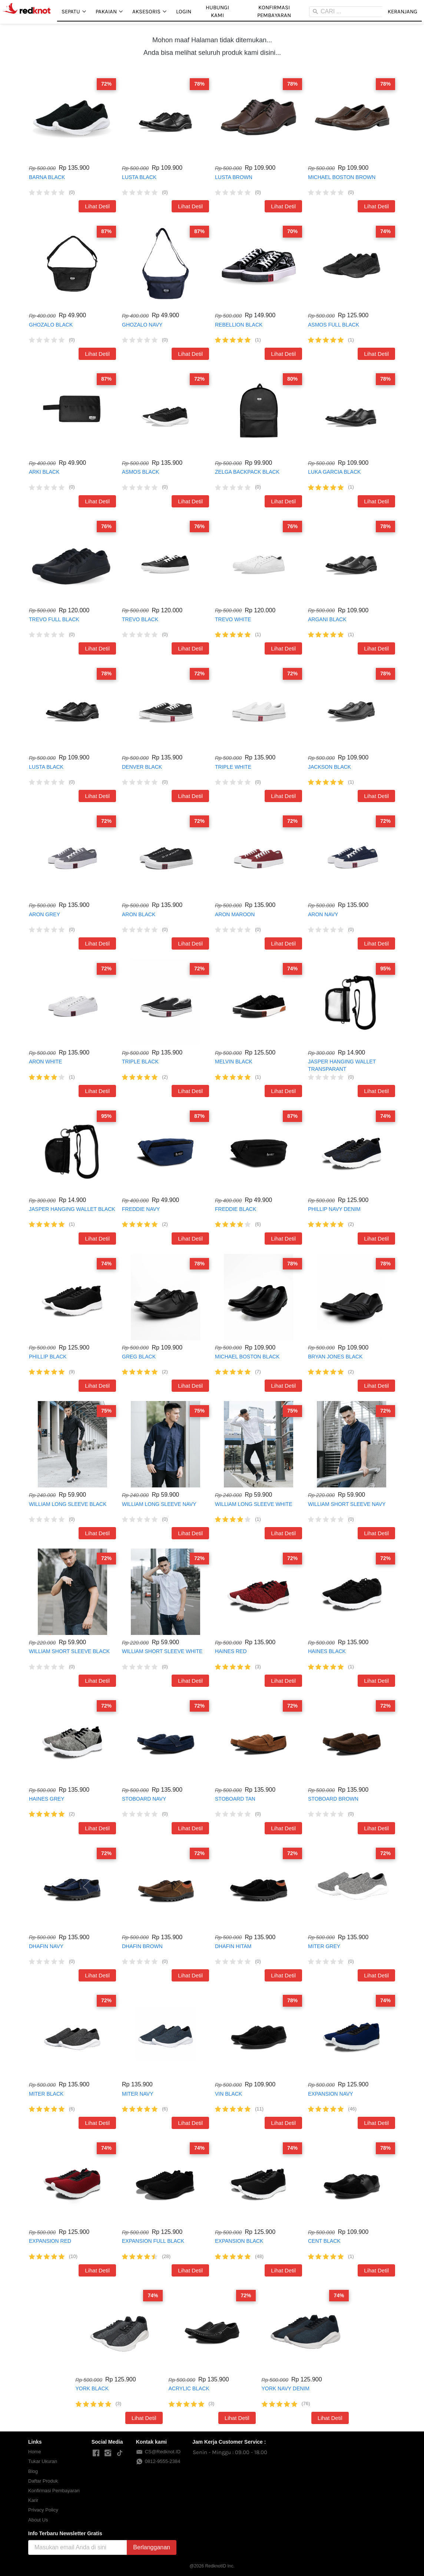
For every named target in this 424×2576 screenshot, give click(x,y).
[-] (96, 2453)
